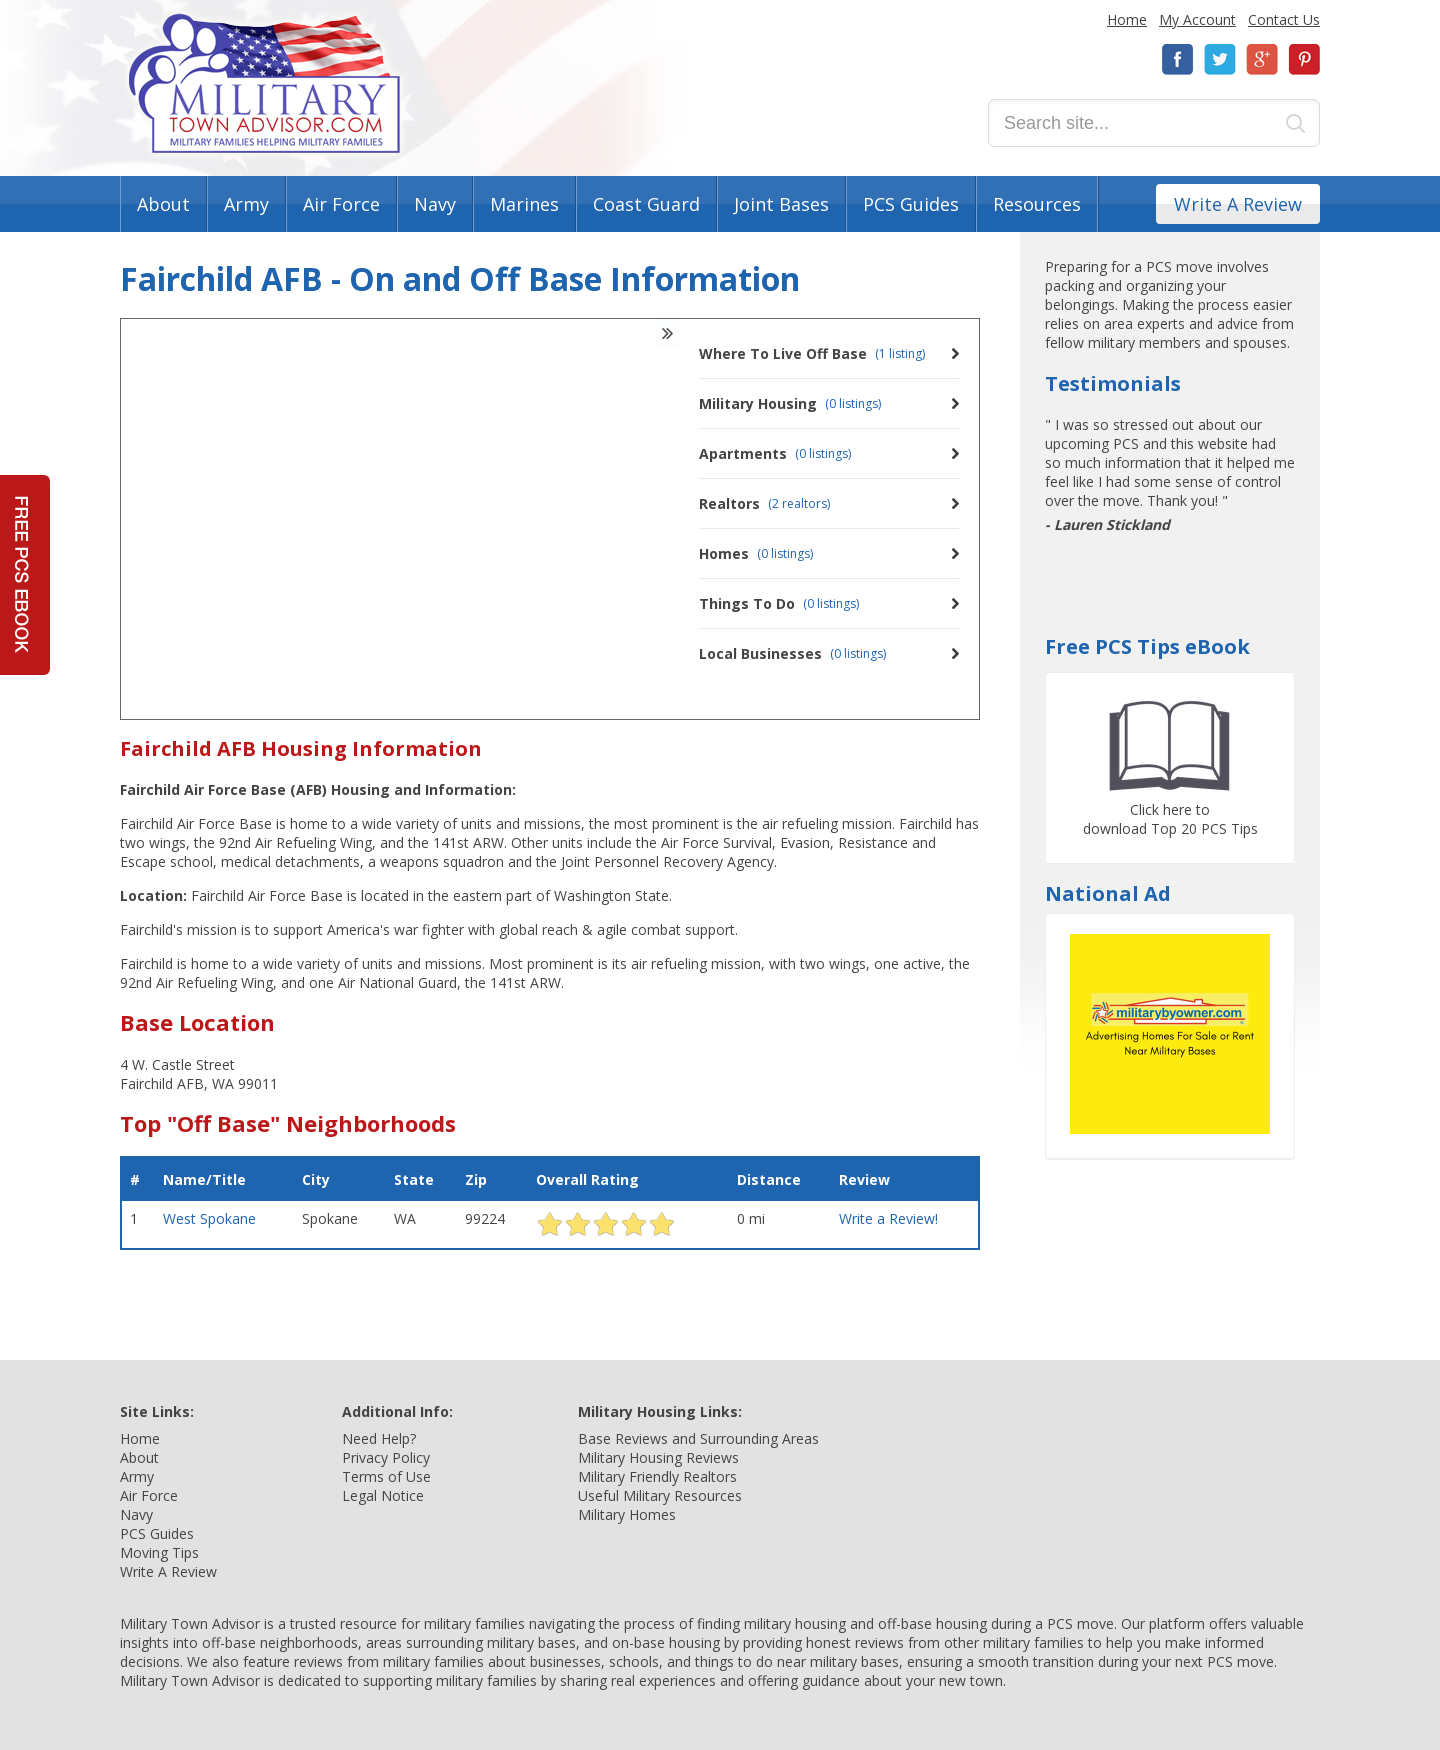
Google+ (1262, 59)
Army (246, 204)
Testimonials (1113, 383)
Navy (435, 204)
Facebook (1178, 59)
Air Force (341, 204)
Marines (524, 204)
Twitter (1220, 59)
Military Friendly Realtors (657, 1476)
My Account (1197, 19)
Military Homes (627, 1514)
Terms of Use (386, 1476)
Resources (1037, 204)
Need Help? (379, 1438)
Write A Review (1238, 204)
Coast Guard (646, 204)
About (163, 204)
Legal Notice (383, 1495)
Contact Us (1284, 19)
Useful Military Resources (660, 1495)
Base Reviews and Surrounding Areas (698, 1438)
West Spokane (209, 1218)
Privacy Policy (386, 1457)
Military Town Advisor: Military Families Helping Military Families (264, 83)
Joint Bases (781, 204)
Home (1127, 19)
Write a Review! (888, 1218)
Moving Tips (159, 1552)
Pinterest (1304, 59)
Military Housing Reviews (658, 1457)
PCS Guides (911, 204)
